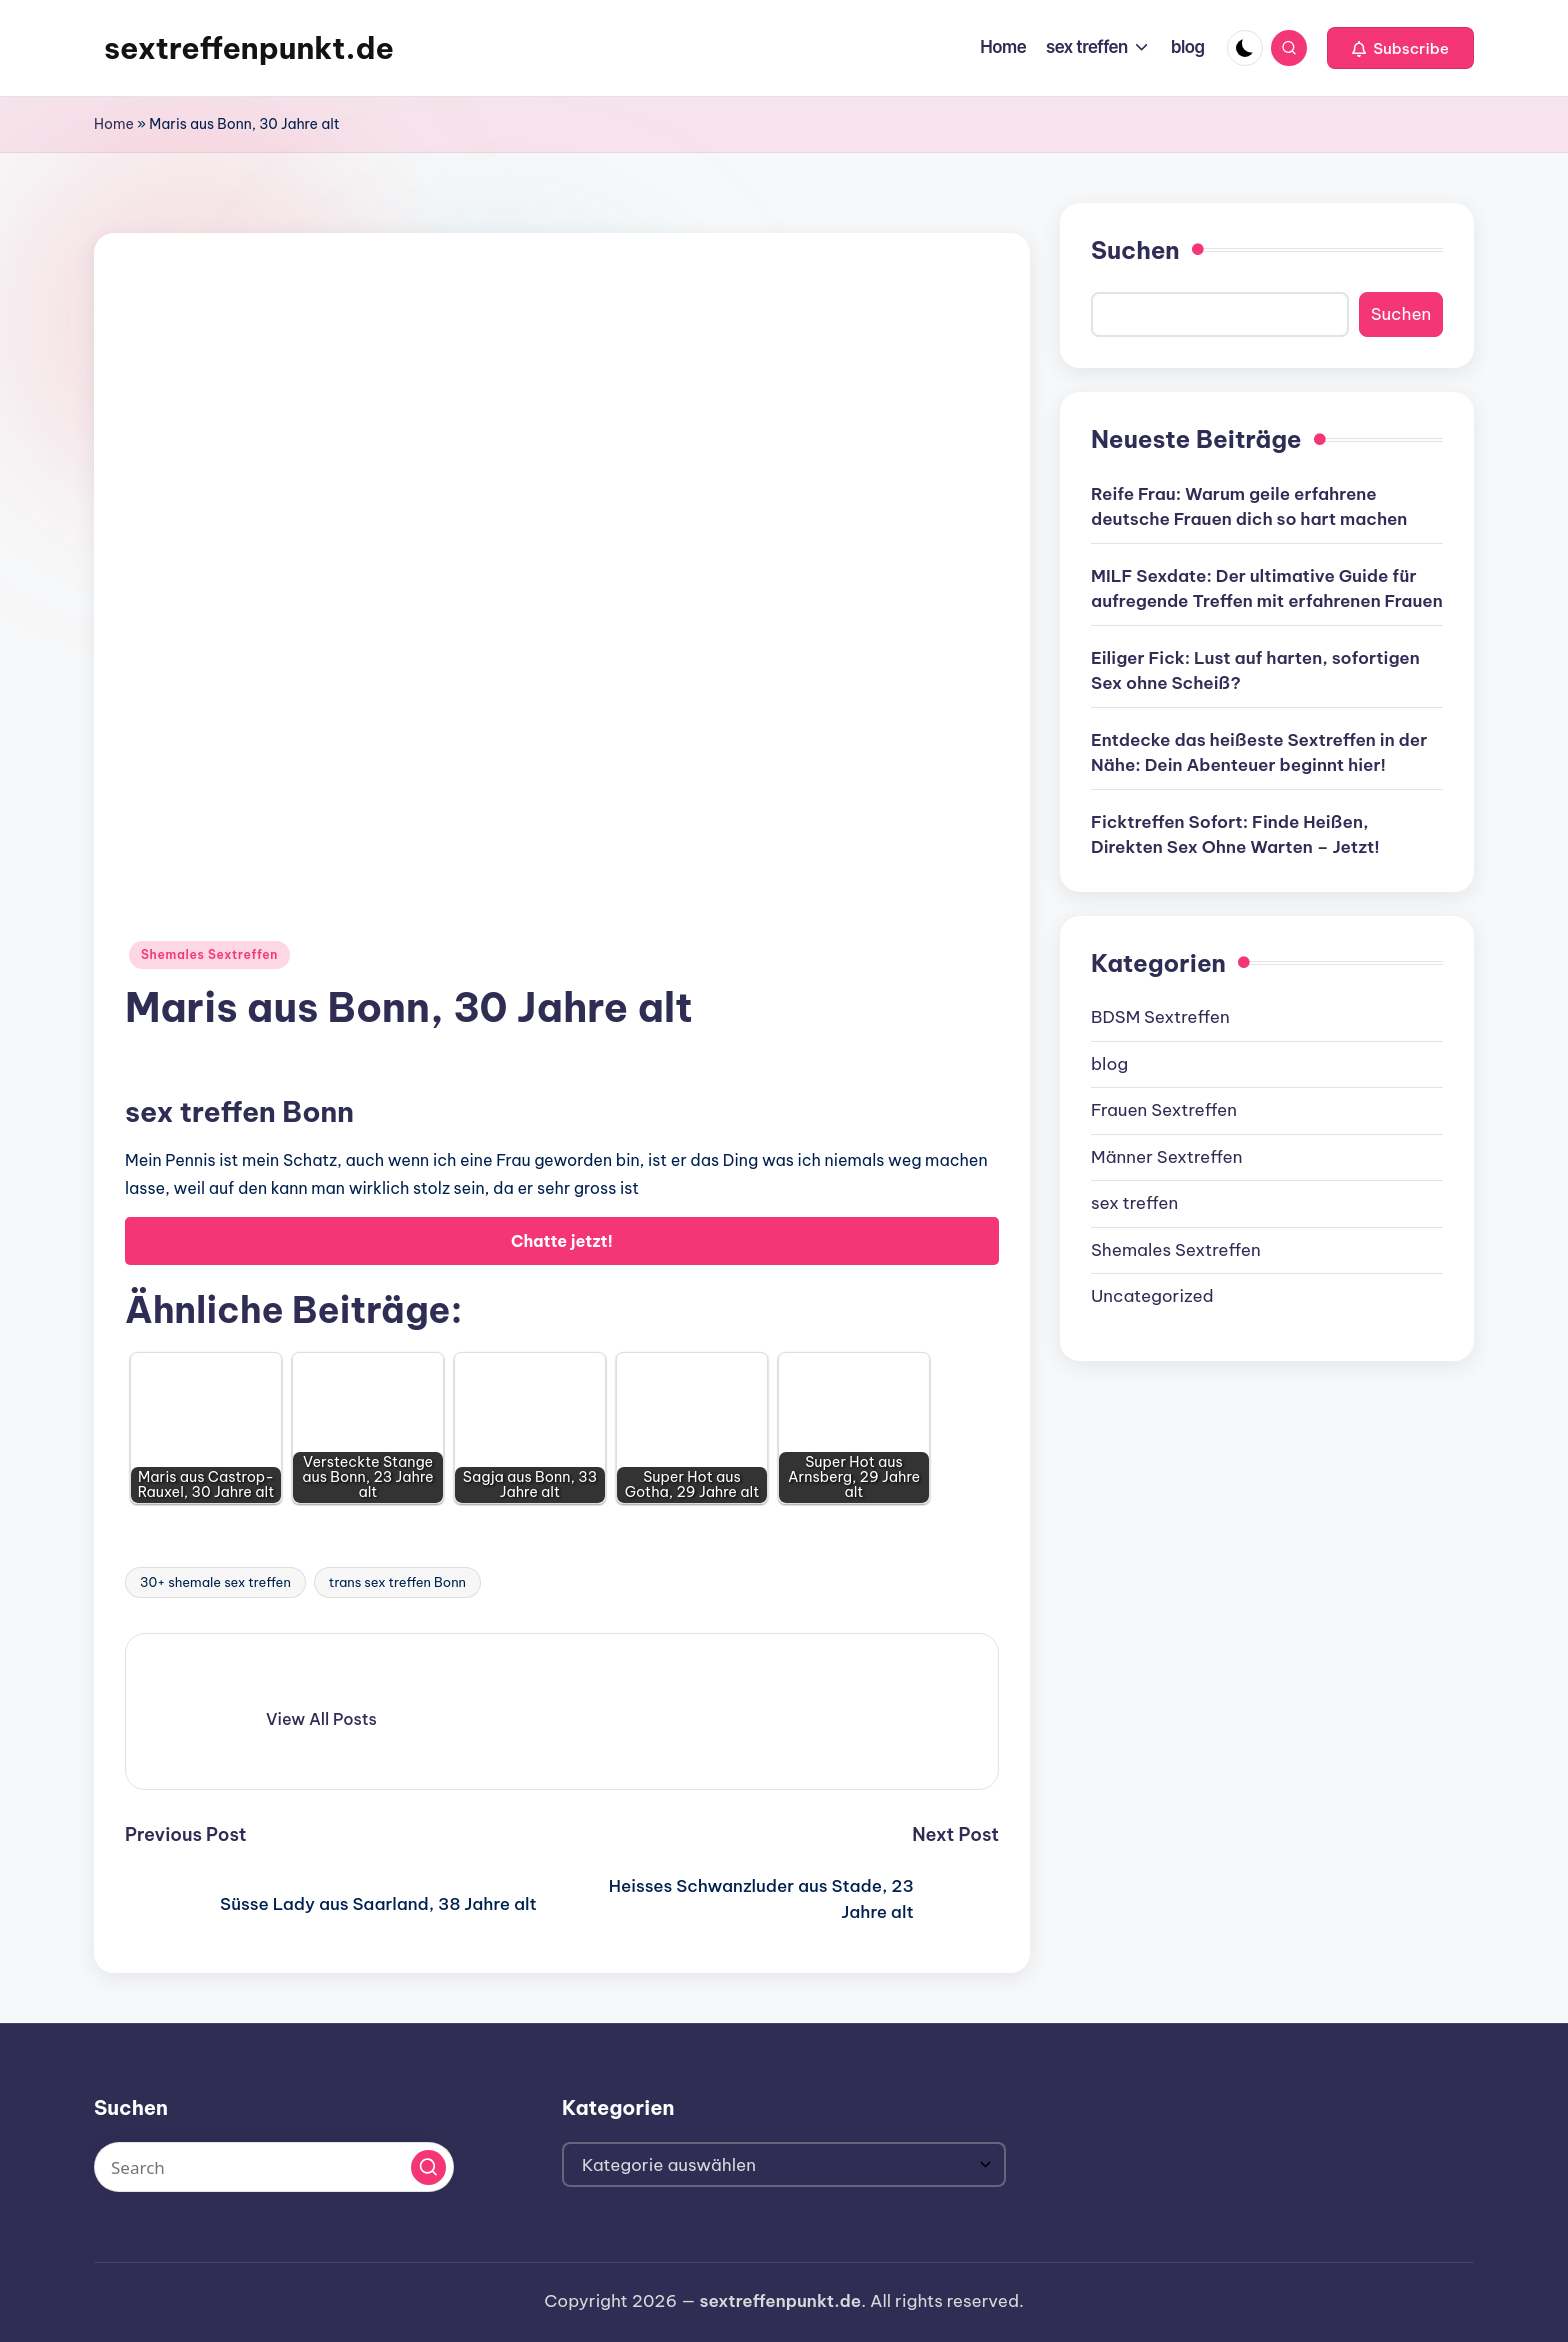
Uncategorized (1152, 1296)
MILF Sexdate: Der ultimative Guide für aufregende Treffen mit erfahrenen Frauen (1267, 589)
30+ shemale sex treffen (215, 1582)
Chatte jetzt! (562, 1241)
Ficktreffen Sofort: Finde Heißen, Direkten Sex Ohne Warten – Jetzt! (1235, 835)
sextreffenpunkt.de (249, 48)
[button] (1400, 48)
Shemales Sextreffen (209, 954)
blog (1109, 1064)
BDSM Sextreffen (1160, 1017)
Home (114, 124)
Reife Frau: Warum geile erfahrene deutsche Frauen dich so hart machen (1249, 507)
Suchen (1135, 250)
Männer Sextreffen (1166, 1157)
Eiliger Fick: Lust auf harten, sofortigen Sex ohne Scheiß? (1255, 671)
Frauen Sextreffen (1164, 1110)
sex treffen (1134, 1203)
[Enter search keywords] (274, 2167)
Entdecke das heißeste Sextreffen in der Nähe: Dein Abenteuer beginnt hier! (1259, 753)
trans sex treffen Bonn (397, 1582)
